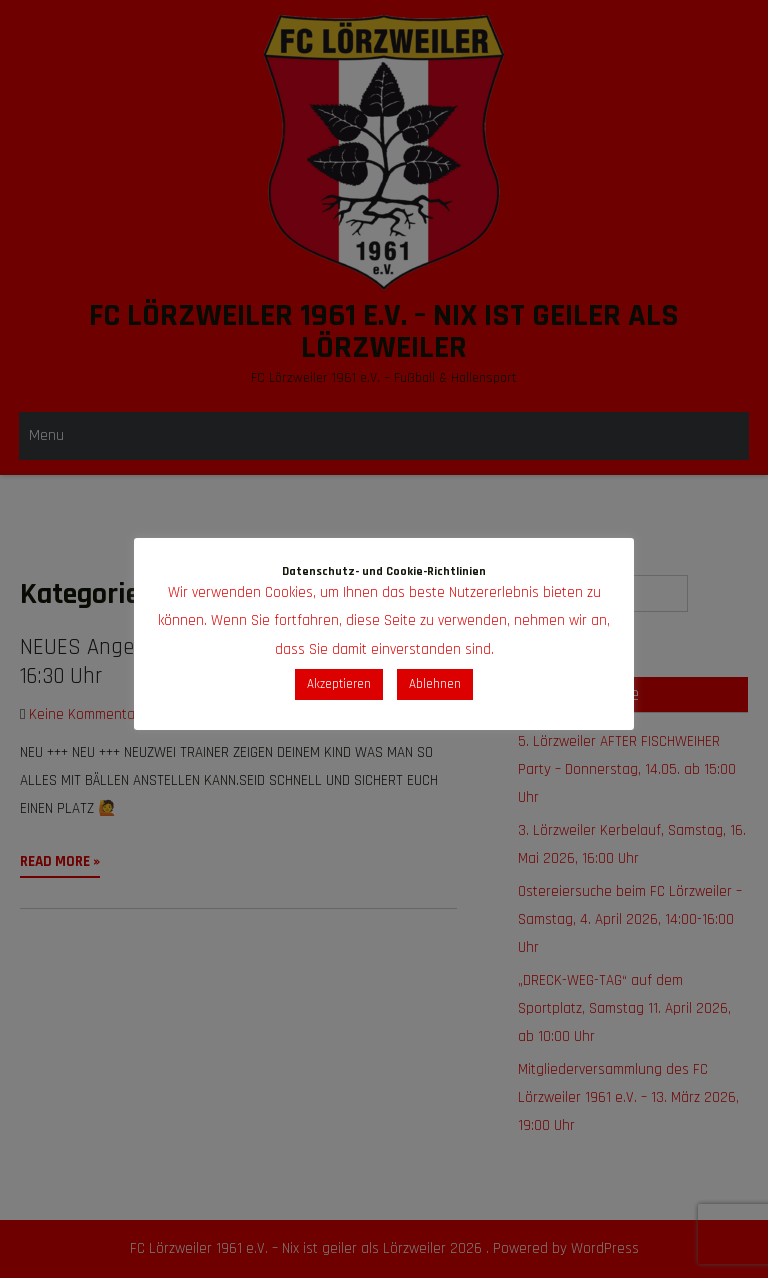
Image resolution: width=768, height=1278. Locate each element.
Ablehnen (435, 684)
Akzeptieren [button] (339, 684)
